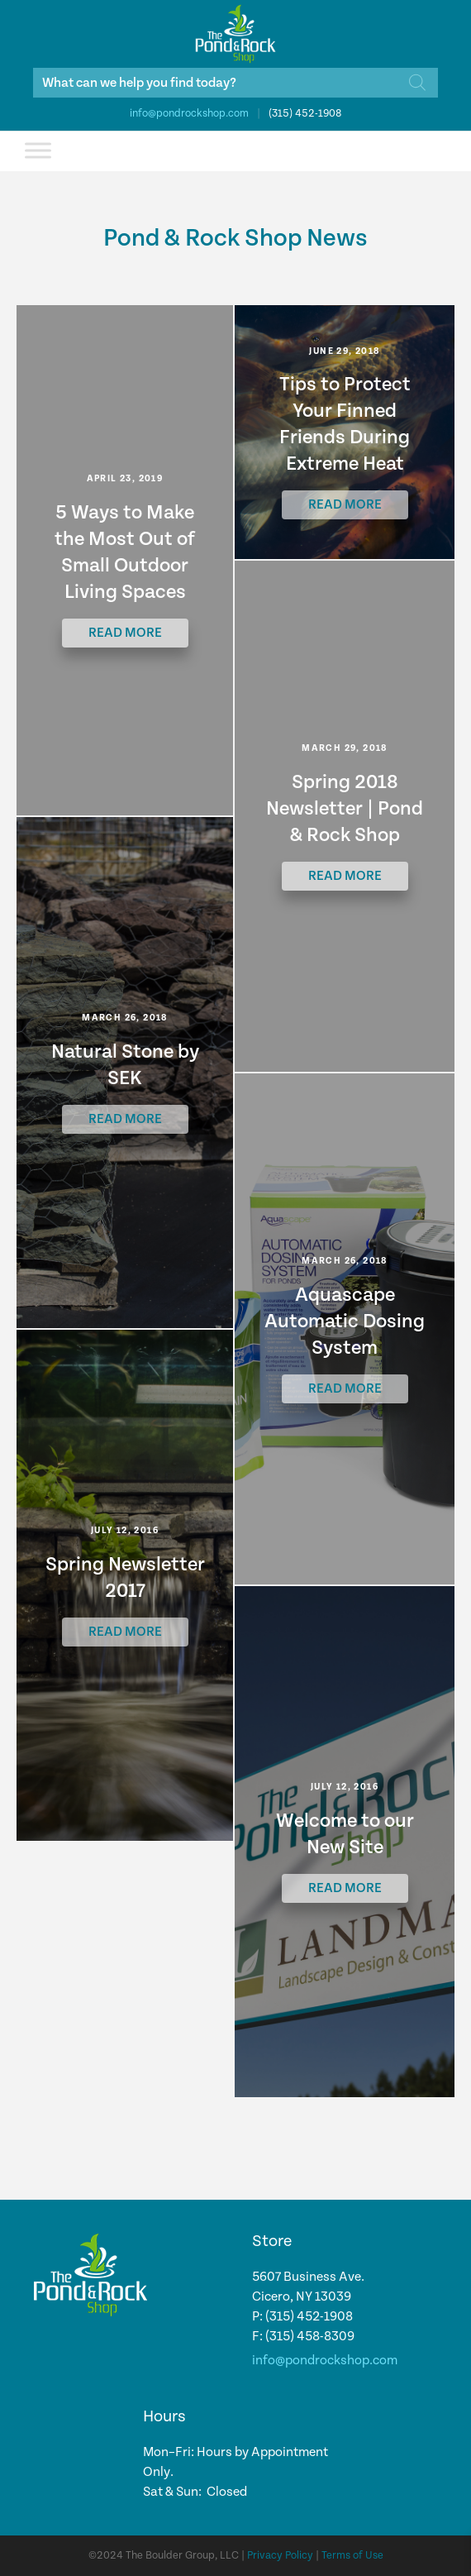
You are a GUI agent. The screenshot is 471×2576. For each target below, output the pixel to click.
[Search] (417, 83)
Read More (125, 633)
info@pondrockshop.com (189, 114)
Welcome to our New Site (345, 1834)
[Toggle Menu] (38, 150)
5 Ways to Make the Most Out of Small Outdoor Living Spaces (125, 552)
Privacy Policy (280, 2556)
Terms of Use (352, 2556)
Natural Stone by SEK (125, 1065)
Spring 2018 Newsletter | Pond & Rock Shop (344, 809)
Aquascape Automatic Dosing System (344, 1321)
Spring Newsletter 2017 (125, 1578)
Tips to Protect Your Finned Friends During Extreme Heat (345, 424)
